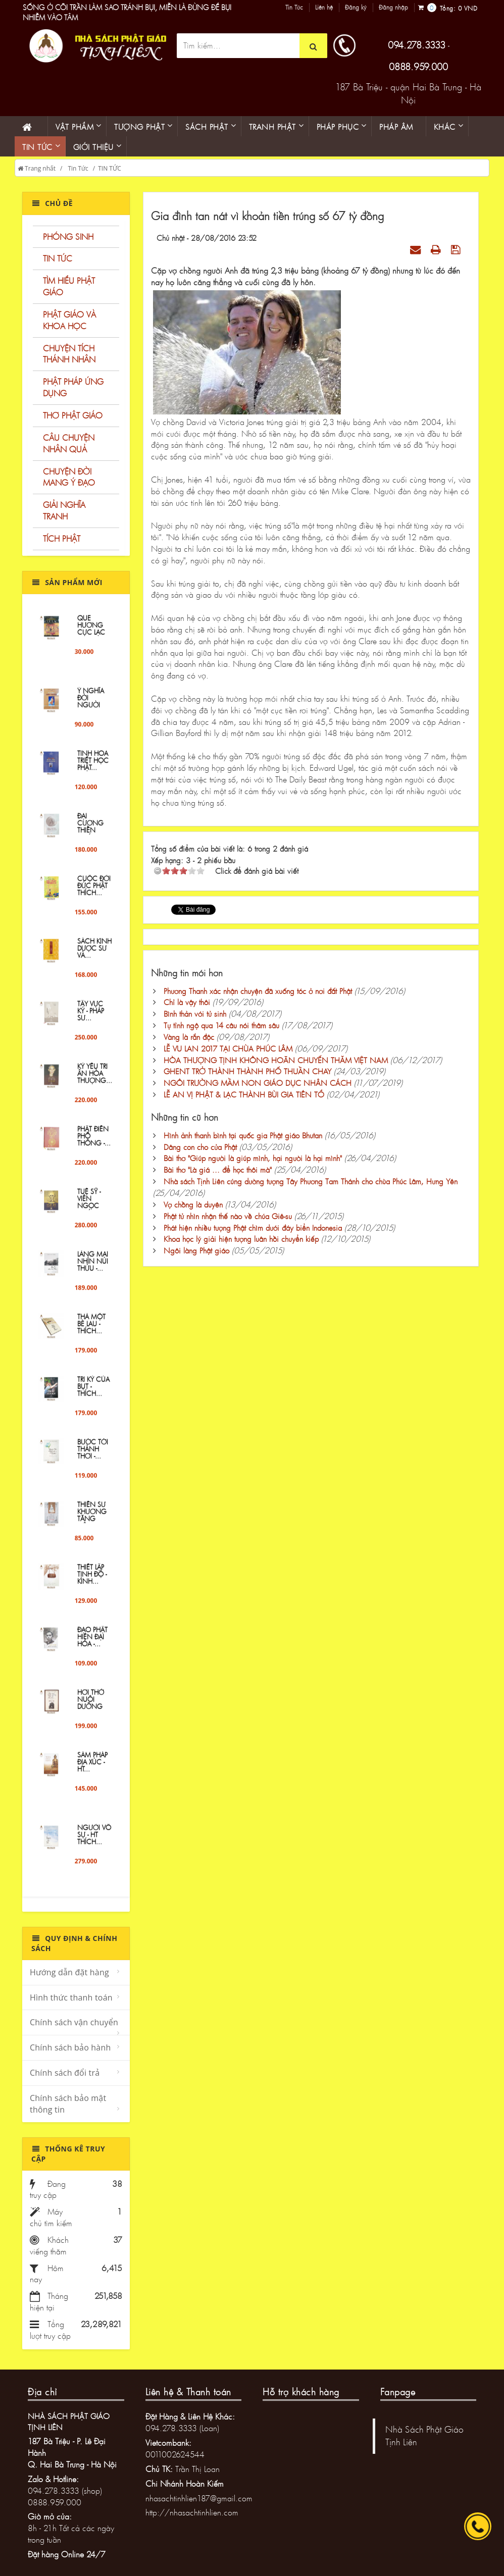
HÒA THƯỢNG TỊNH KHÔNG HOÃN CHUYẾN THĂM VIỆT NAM (276, 1060)
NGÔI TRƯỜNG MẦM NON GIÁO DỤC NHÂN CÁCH (257, 1083)
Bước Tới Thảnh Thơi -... (92, 1458)
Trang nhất (37, 168)
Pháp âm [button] (396, 127)
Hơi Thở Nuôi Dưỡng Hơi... (90, 1712)
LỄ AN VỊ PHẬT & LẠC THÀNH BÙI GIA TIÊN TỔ (244, 1094)
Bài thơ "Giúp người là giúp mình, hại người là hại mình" (253, 1158)
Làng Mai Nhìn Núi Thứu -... (92, 1270)
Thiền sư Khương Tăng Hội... (92, 1524)
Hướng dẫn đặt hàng (69, 1972)
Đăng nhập (393, 8)
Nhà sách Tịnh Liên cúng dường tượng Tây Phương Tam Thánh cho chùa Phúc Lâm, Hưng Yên (311, 1181)
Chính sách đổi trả (64, 2072)
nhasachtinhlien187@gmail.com (199, 2498)
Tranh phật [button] (272, 127)
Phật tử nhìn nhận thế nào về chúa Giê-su (228, 1216)
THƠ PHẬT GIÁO (73, 415)
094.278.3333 (416, 45)
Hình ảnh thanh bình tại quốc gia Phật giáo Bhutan (243, 1135)
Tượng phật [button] (139, 127)
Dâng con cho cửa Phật (200, 1147)
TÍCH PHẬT (61, 538)
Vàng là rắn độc (189, 1037)
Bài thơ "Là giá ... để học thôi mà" (218, 1170)
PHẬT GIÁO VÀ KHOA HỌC (69, 320)
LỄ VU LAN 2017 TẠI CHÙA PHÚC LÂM (228, 1048)
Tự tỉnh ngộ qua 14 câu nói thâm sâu (221, 1025)
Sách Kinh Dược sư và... (94, 957)
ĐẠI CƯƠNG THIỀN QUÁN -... (91, 835)
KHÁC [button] (445, 127)
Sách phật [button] (206, 127)
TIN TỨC (109, 168)
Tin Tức (294, 8)
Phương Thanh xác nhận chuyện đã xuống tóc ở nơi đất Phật (258, 991)
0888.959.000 (418, 67)
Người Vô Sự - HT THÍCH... (94, 1844)
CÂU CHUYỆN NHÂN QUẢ (68, 443)
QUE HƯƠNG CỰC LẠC (91, 634)
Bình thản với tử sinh (195, 1014)
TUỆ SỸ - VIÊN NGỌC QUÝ (88, 1211)
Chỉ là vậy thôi (187, 1002)
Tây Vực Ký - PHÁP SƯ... (90, 1020)
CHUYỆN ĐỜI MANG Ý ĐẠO (69, 477)
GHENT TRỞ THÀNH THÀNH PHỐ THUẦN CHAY (247, 1071)
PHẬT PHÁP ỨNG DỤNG (73, 387)
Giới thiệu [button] (93, 147)
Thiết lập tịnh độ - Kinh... (92, 1583)
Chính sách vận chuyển (74, 2022)
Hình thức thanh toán (71, 1997)
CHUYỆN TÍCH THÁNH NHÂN (69, 354)
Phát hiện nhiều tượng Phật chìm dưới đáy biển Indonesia (253, 1228)
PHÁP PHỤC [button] (338, 127)
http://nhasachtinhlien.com (191, 2512)
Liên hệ (324, 8)
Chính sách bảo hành (70, 2047)
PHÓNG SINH (68, 236)
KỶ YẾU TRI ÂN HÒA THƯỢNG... (94, 1082)
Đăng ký (356, 8)
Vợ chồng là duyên (193, 1204)
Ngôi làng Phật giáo (196, 1250)
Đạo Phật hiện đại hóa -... (92, 1646)
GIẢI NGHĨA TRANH (64, 510)
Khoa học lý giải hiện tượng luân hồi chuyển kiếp (241, 1239)
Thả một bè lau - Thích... (91, 1333)
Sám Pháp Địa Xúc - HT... (92, 1771)
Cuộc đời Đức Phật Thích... (94, 895)
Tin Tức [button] (37, 147)
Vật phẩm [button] (74, 127)
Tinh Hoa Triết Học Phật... (93, 769)
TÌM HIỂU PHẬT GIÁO (69, 286)
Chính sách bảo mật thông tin (68, 2103)
